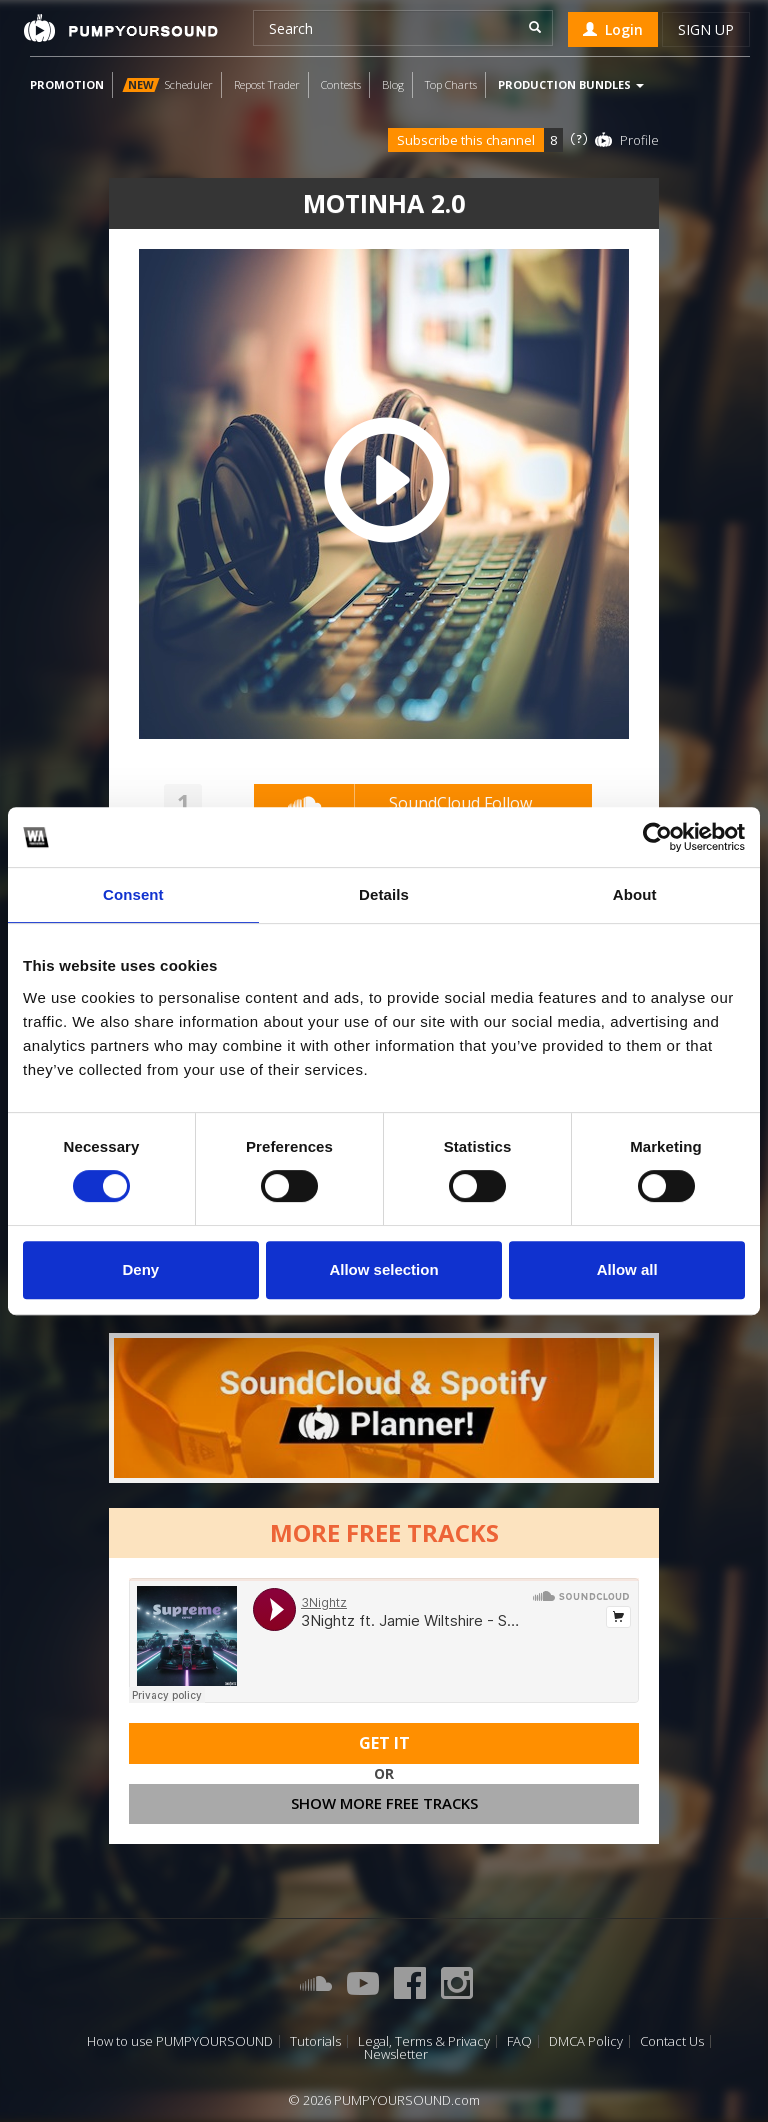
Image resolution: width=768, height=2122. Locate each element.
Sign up (706, 29)
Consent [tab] (133, 894)
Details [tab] (384, 894)
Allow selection (383, 1269)
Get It (384, 1743)
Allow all (627, 1269)
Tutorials (315, 2041)
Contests (341, 84)
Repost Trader (267, 84)
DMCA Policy (586, 2041)
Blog (393, 84)
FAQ (519, 2041)
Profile (639, 140)
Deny (140, 1269)
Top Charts (451, 84)
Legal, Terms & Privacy (424, 2041)
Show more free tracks (384, 1803)
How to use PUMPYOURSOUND (180, 2041)
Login (613, 29)
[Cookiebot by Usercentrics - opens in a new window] (657, 837)
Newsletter (396, 2054)
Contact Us (672, 2041)
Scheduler (167, 84)
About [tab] (635, 894)
